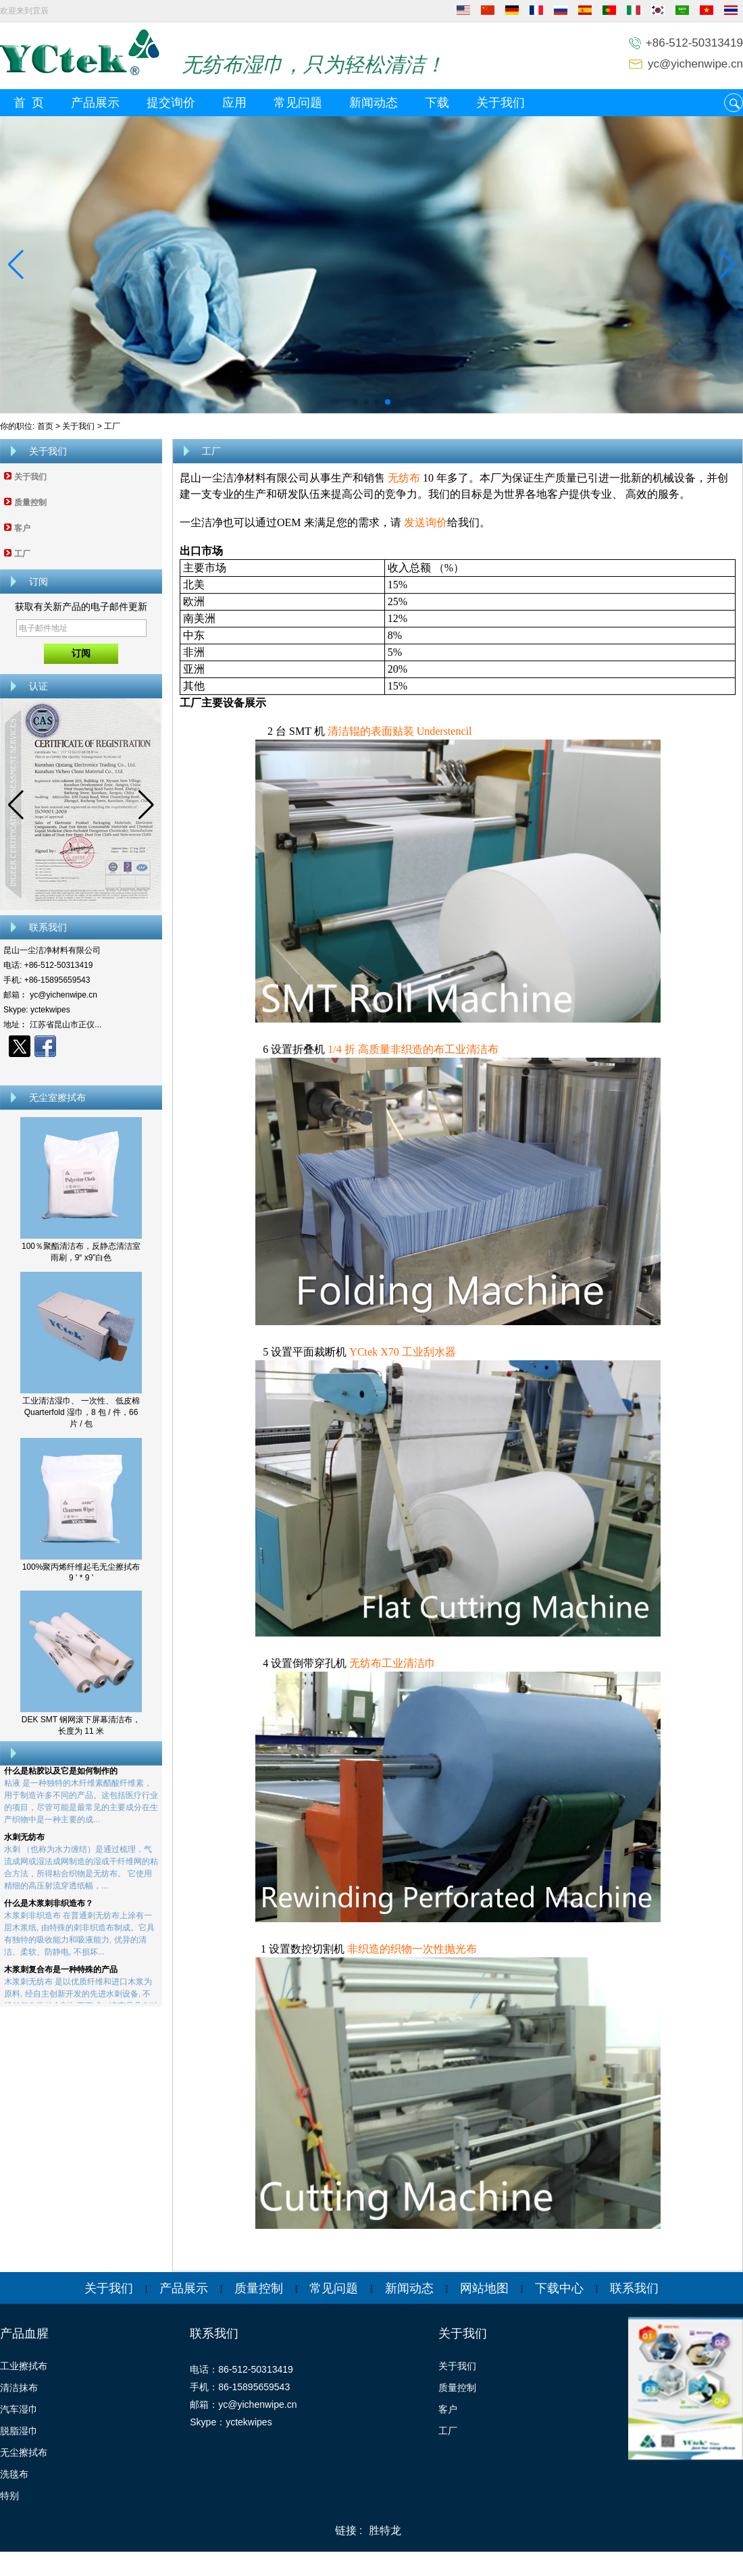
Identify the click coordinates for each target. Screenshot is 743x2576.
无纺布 (404, 478)
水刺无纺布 (24, 1842)
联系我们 (634, 2288)
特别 (9, 2495)
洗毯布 (14, 2474)
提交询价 (171, 102)
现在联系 (81, 1070)
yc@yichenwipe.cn (695, 63)
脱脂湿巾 (19, 2430)
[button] (355, 402)
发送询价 (425, 522)
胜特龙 (385, 2530)
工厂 (22, 554)
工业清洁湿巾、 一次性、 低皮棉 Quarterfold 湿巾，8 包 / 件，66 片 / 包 (81, 1412)
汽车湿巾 (19, 2409)
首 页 (29, 102)
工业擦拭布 (23, 2366)
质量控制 (30, 502)
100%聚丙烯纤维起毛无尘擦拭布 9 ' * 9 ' (81, 1572)
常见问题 (298, 102)
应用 (234, 102)
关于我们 (500, 102)
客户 (22, 528)
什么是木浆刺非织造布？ (48, 1908)
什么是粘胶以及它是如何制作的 (61, 1775)
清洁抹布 (19, 2387)
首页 (45, 426)
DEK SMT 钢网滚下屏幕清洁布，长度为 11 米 (81, 1725)
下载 (437, 102)
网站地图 (484, 2288)
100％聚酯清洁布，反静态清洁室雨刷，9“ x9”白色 (81, 1251)
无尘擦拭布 (23, 2452)
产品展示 (95, 102)
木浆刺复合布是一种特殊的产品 (61, 1974)
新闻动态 (373, 102)
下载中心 (559, 2288)
